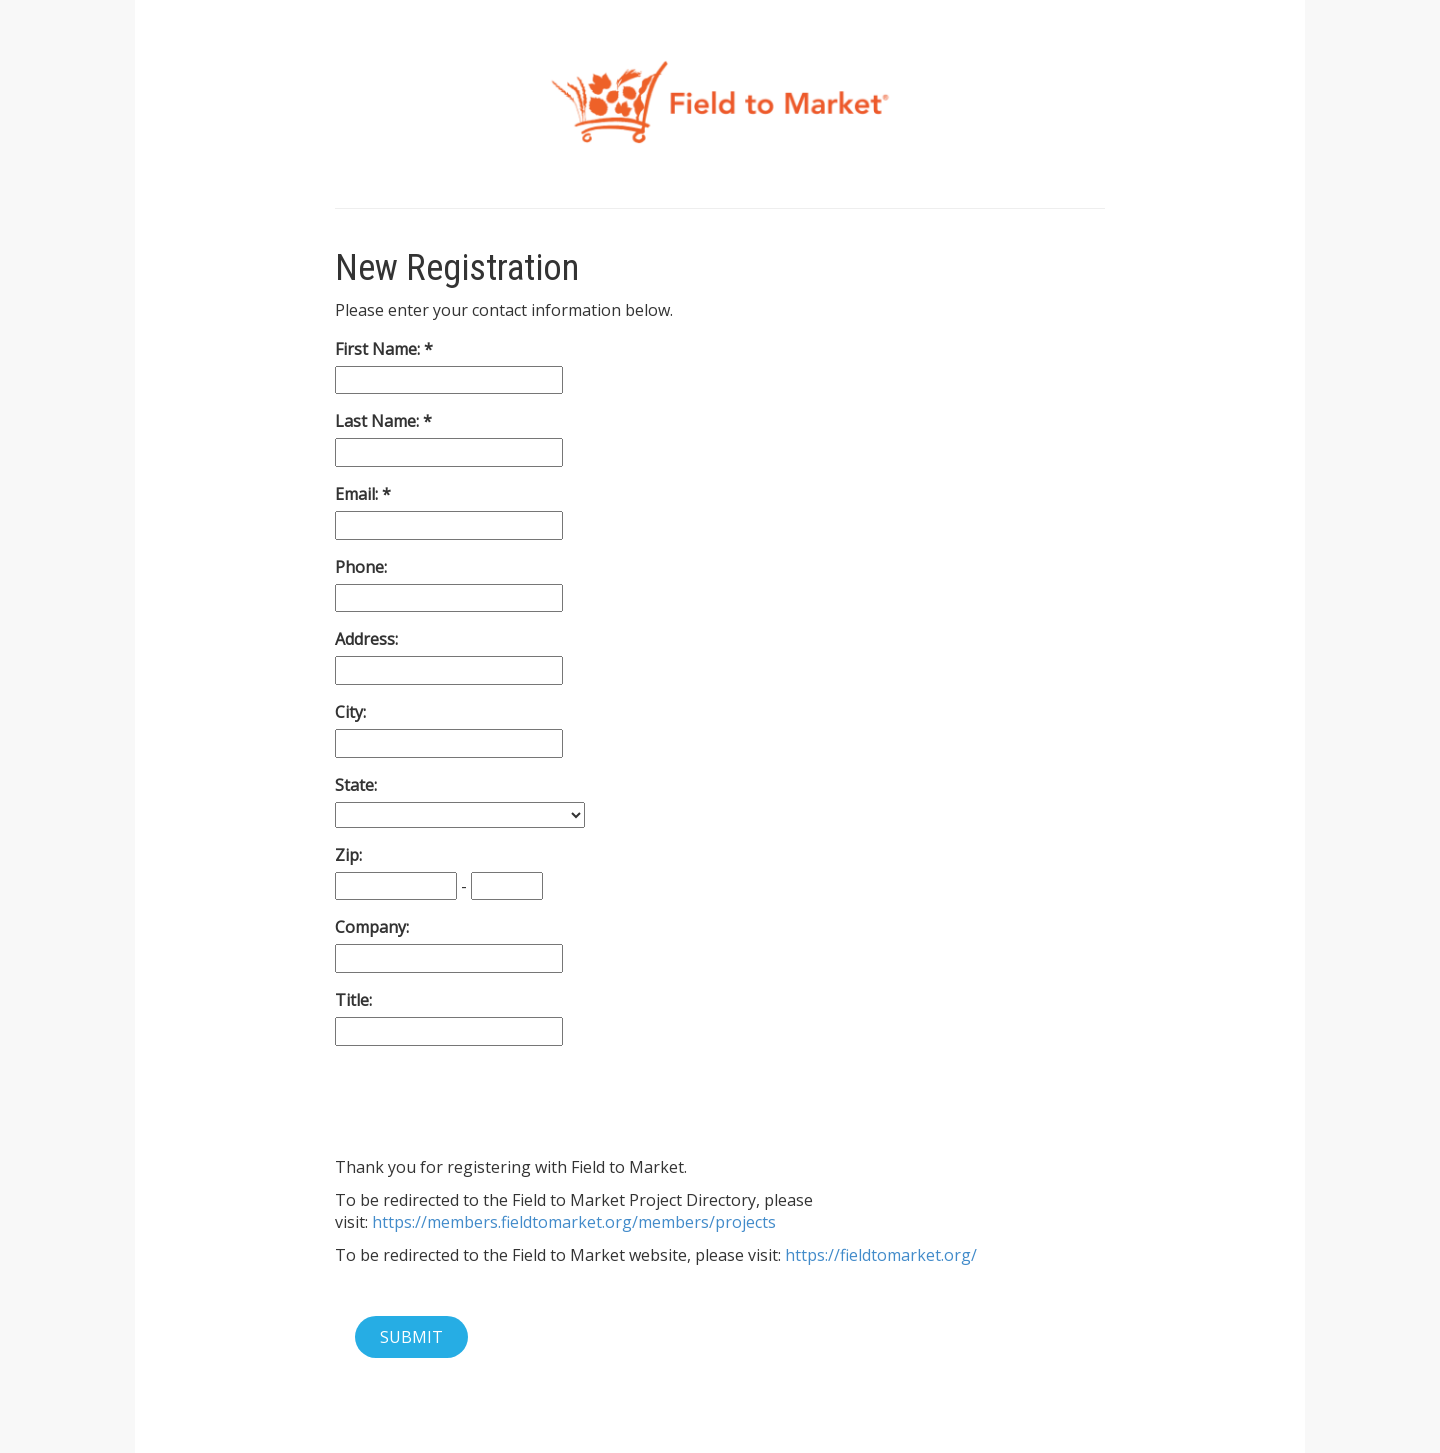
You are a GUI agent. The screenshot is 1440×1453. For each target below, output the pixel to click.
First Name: (379, 349)
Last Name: (379, 421)
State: (356, 785)
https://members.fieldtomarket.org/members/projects (574, 1222)
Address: (366, 639)
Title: (353, 1000)
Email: (358, 494)
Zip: (348, 855)
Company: (372, 927)
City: (350, 712)
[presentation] (487, 1101)
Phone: (361, 567)
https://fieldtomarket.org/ (881, 1255)
